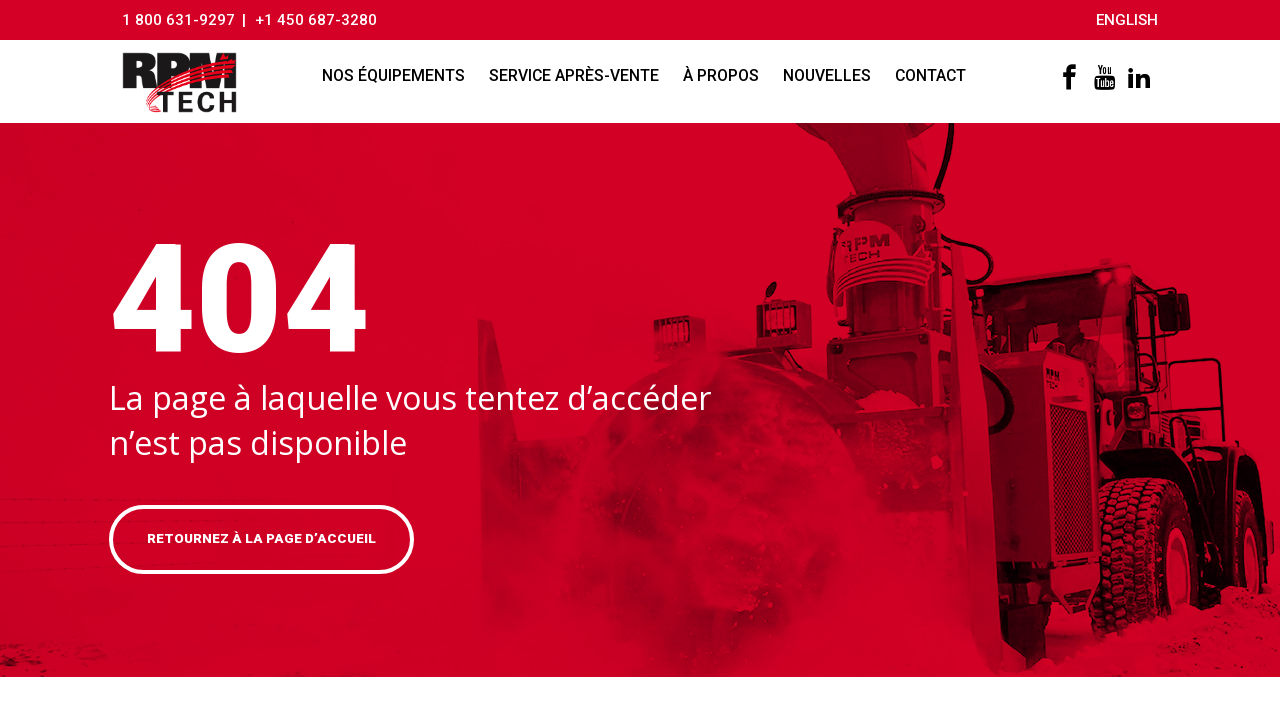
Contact (933, 76)
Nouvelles (830, 76)
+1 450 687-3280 (320, 20)
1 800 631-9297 (178, 20)
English (1127, 20)
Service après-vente (577, 76)
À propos (724, 76)
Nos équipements (396, 76)
